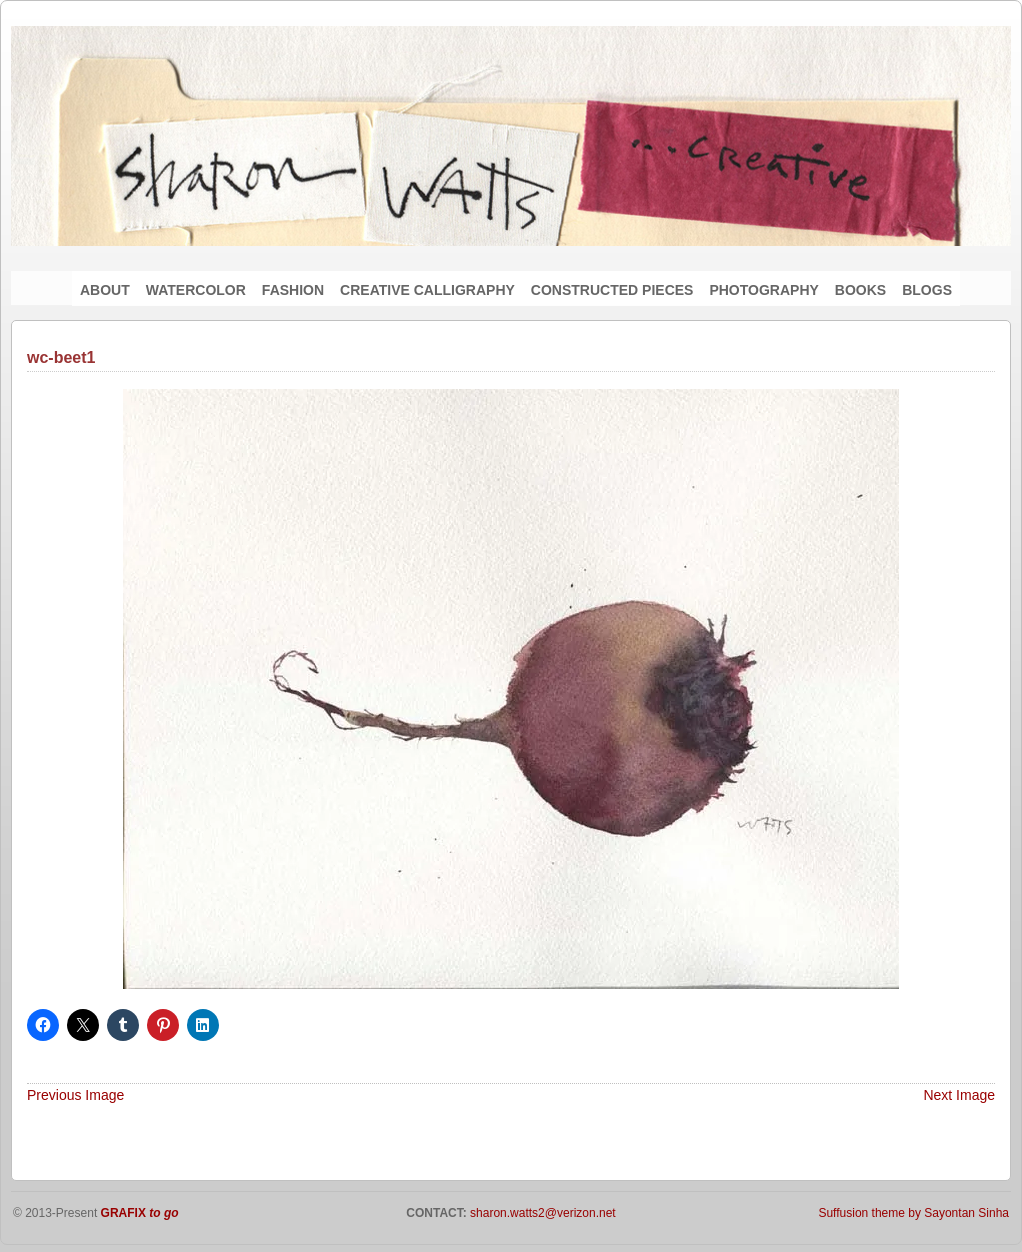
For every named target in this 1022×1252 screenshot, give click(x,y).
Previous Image (75, 1095)
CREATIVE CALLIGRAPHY (427, 290)
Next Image (959, 1095)
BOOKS (860, 290)
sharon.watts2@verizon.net (541, 1213)
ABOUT (105, 290)
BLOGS (927, 290)
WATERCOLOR (196, 290)
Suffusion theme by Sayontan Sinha (913, 1213)
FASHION (293, 290)
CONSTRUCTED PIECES (612, 290)
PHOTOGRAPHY (763, 290)
